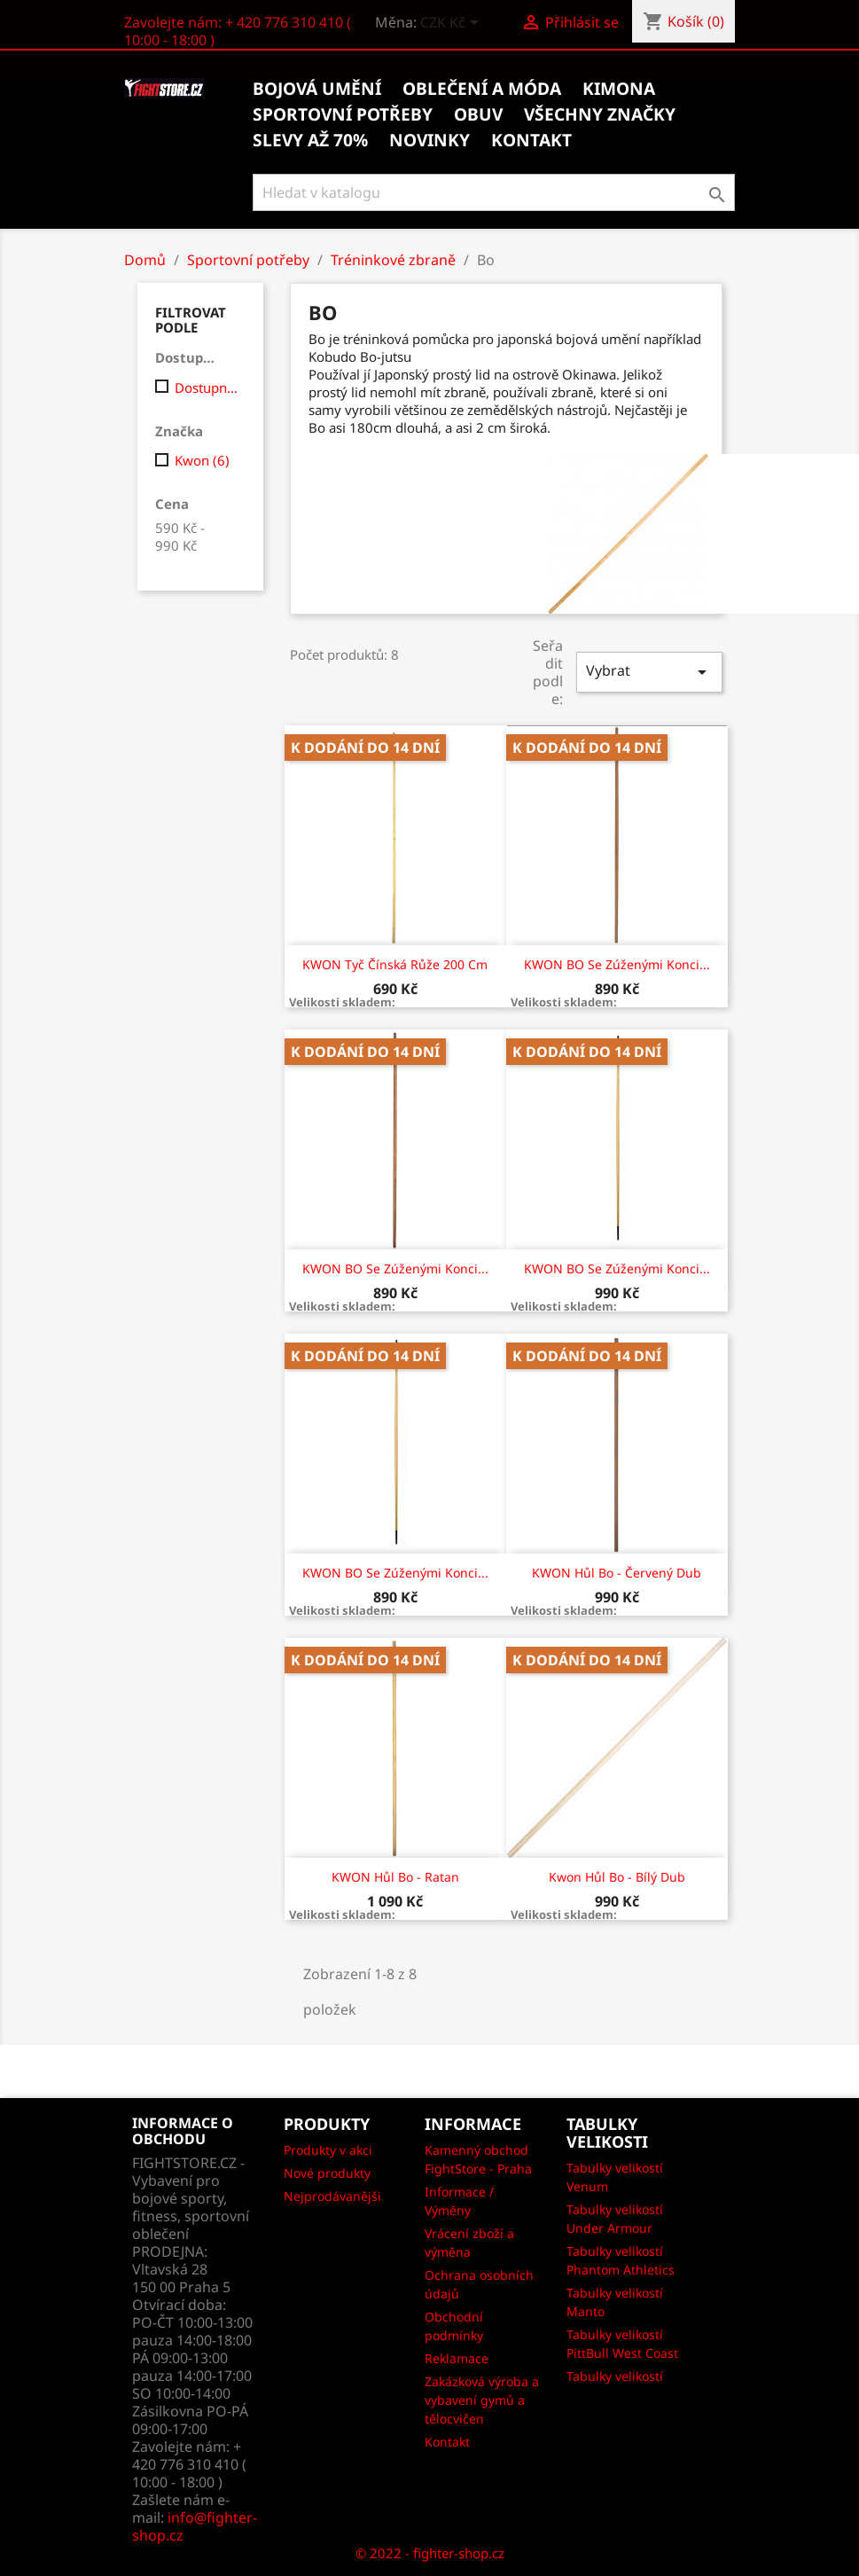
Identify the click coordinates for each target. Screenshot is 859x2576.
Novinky (429, 140)
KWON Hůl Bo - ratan (395, 1876)
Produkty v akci (328, 2149)
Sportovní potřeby (343, 114)
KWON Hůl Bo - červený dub (616, 1572)
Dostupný (207, 387)
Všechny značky (599, 114)
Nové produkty (327, 2173)
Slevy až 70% (310, 140)
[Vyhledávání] (494, 192)
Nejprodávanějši (332, 2196)
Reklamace (456, 2358)
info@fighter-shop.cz (194, 2526)
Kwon (202, 460)
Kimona (618, 88)
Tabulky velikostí (614, 2376)
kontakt (531, 140)
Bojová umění (317, 88)
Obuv (478, 114)
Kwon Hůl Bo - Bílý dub (617, 1876)
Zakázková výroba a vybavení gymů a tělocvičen (482, 2400)
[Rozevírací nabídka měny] (452, 24)
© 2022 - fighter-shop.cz (429, 2553)
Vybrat (649, 672)
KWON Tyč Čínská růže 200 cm (395, 964)
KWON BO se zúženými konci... (617, 964)
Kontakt (447, 2441)
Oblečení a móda (481, 88)
